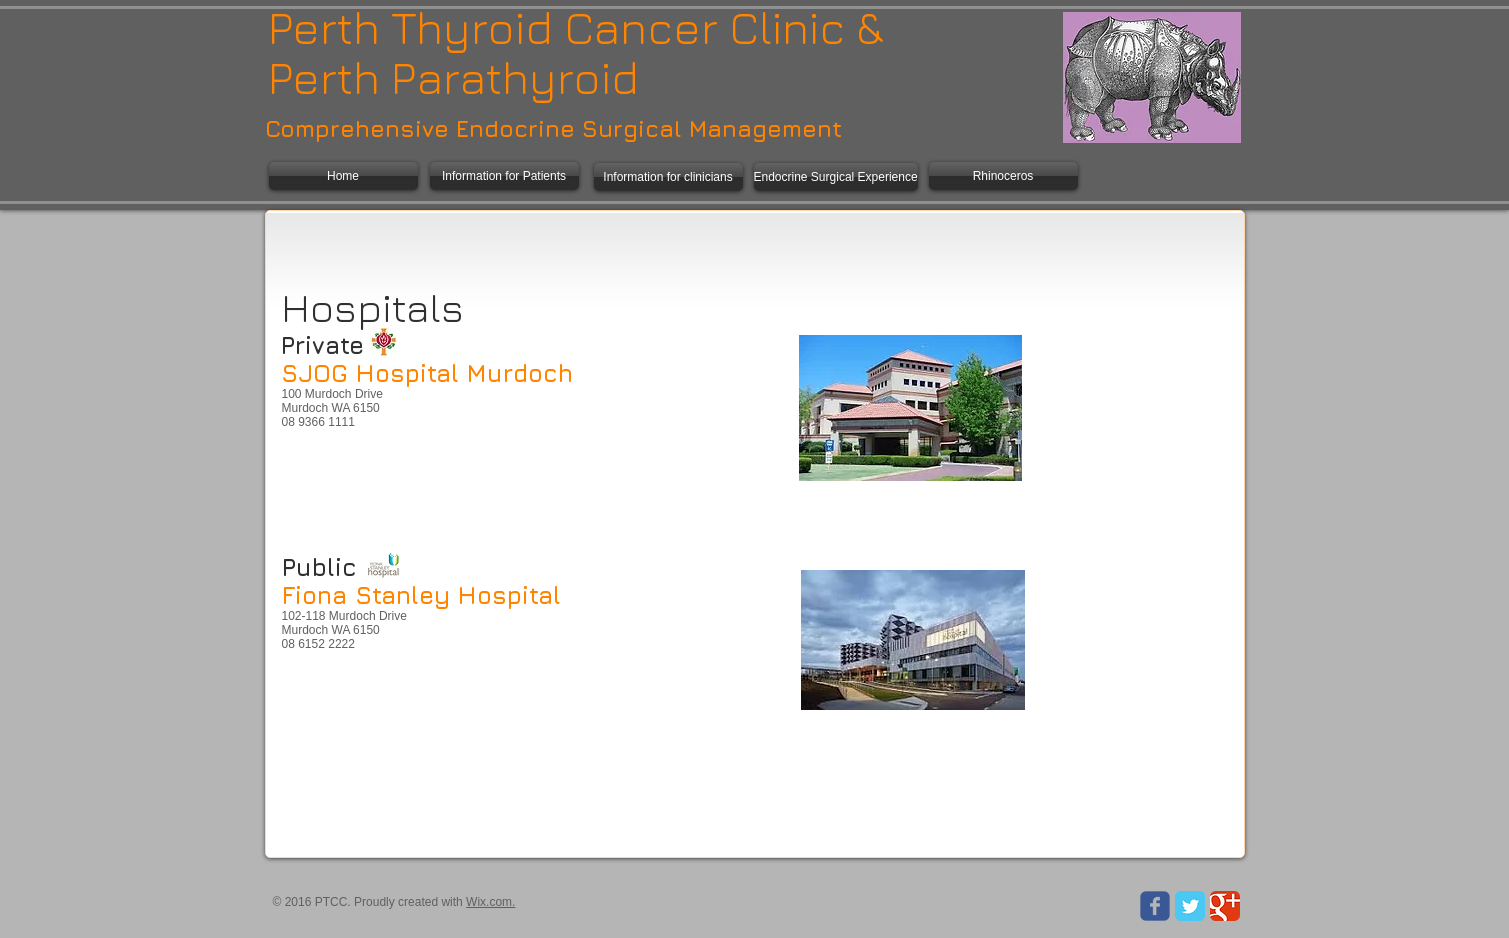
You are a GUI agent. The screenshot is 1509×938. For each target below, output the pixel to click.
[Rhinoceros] (1003, 176)
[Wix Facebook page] (1155, 906)
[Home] (343, 176)
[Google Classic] (1225, 906)
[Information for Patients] (504, 176)
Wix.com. (490, 902)
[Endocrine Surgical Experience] (836, 177)
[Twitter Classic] (1190, 906)
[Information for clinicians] (668, 177)
